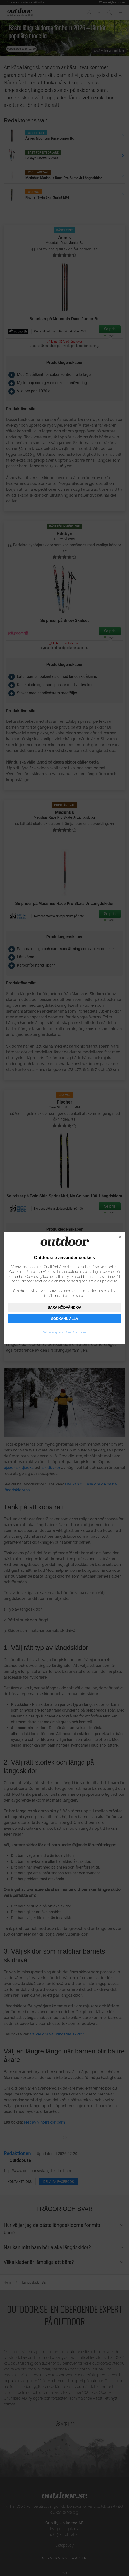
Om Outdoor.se (76, 1332)
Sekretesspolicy (53, 1332)
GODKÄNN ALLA (64, 1319)
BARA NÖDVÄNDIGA (64, 1307)
